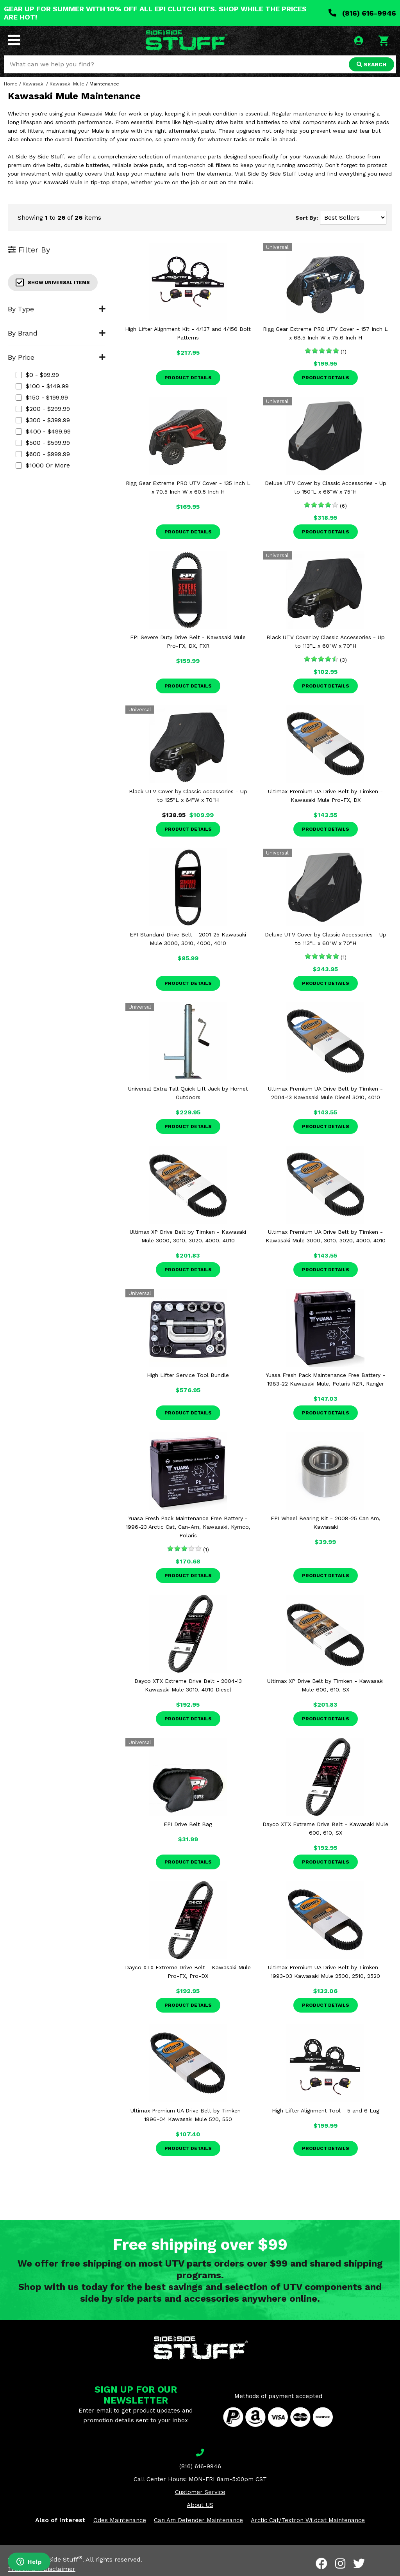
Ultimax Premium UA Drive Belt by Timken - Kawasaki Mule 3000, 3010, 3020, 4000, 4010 (326, 1236)
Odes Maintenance (119, 2520)
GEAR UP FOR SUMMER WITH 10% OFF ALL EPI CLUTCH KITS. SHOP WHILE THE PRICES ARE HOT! (155, 13)
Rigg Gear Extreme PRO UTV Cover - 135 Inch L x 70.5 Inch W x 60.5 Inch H (188, 487)
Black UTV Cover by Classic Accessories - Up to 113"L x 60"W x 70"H (325, 641)
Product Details (188, 377)
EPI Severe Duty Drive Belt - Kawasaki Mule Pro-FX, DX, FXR (188, 641)
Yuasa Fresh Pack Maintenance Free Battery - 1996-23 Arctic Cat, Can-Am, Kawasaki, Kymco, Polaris (188, 1526)
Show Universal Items (53, 282)
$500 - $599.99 (43, 442)
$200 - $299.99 (43, 408)
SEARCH (371, 64)
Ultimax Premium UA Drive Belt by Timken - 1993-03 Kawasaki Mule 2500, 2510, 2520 (325, 1971)
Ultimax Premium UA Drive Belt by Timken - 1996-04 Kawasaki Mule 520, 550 (187, 2114)
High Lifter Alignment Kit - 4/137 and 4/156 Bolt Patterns (188, 333)
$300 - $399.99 (43, 420)
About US (200, 2504)
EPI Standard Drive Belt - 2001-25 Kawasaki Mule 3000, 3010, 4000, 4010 (188, 938)
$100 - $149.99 (42, 386)
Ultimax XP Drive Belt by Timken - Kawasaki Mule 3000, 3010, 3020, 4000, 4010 (188, 1236)
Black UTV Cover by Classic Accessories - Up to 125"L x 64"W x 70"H (188, 795)
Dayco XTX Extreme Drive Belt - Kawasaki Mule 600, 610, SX (325, 1828)
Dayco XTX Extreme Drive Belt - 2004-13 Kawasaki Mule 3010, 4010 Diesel (188, 1685)
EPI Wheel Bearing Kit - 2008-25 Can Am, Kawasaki (325, 1522)
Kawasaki (34, 84)
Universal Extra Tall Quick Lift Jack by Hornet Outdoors (188, 1092)
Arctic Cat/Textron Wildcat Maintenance (308, 2520)
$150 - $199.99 (42, 397)
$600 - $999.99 (43, 454)
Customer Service (200, 2492)
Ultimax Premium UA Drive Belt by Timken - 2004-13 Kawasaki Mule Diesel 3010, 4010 (325, 1092)
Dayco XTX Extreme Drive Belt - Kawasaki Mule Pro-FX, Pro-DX (188, 1971)
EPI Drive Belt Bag (188, 1824)
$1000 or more (43, 465)
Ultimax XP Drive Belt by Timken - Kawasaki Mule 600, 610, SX (325, 1685)
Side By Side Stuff (53, 2559)
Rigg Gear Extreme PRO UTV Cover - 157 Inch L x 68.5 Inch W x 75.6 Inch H (325, 333)
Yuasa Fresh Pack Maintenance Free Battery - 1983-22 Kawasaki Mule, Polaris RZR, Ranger (325, 1379)
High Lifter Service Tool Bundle (188, 1375)
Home (11, 84)
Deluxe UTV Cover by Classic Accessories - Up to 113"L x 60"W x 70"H (325, 938)
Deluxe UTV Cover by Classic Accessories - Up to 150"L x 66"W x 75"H (325, 487)
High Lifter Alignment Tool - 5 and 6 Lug (325, 2110)
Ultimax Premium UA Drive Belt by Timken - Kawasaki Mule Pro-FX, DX (325, 795)
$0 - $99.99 (37, 374)
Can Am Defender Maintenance (198, 2520)
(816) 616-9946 (362, 13)
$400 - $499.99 (43, 431)
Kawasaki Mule (67, 84)
